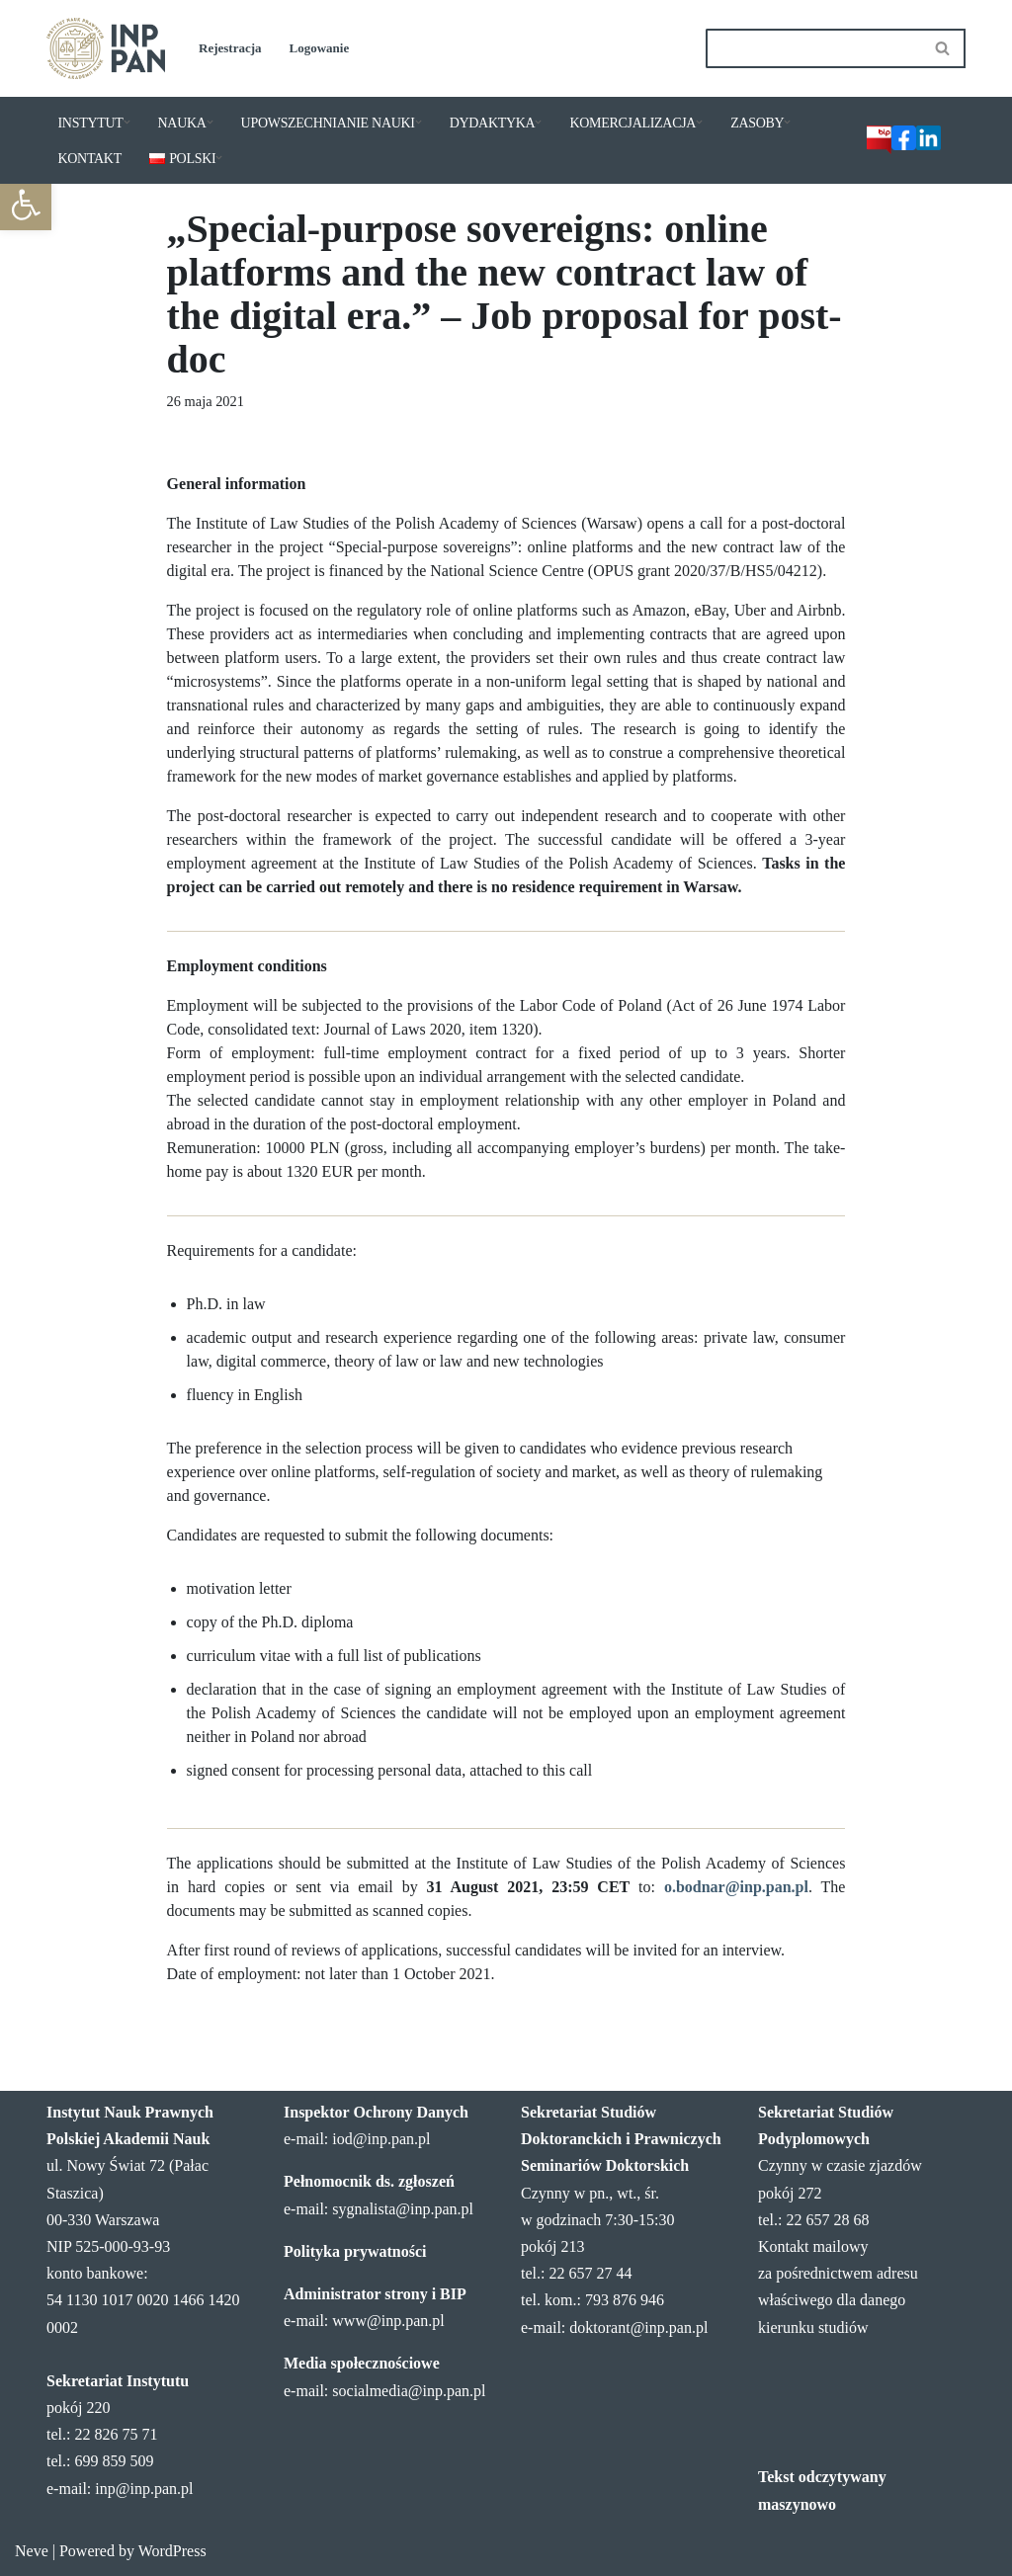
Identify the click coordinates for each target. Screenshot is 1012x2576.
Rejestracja (230, 48)
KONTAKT (90, 158)
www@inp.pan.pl (388, 2320)
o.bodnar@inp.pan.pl (736, 1886)
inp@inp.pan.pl (144, 2488)
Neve (31, 2550)
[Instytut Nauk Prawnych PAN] (105, 48)
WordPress (172, 2550)
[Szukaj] (813, 48)
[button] (25, 204)
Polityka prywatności (355, 2251)
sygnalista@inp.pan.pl (402, 2209)
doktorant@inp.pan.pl (638, 2327)
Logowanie (320, 48)
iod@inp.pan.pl (381, 2138)
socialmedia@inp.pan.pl (408, 2390)
